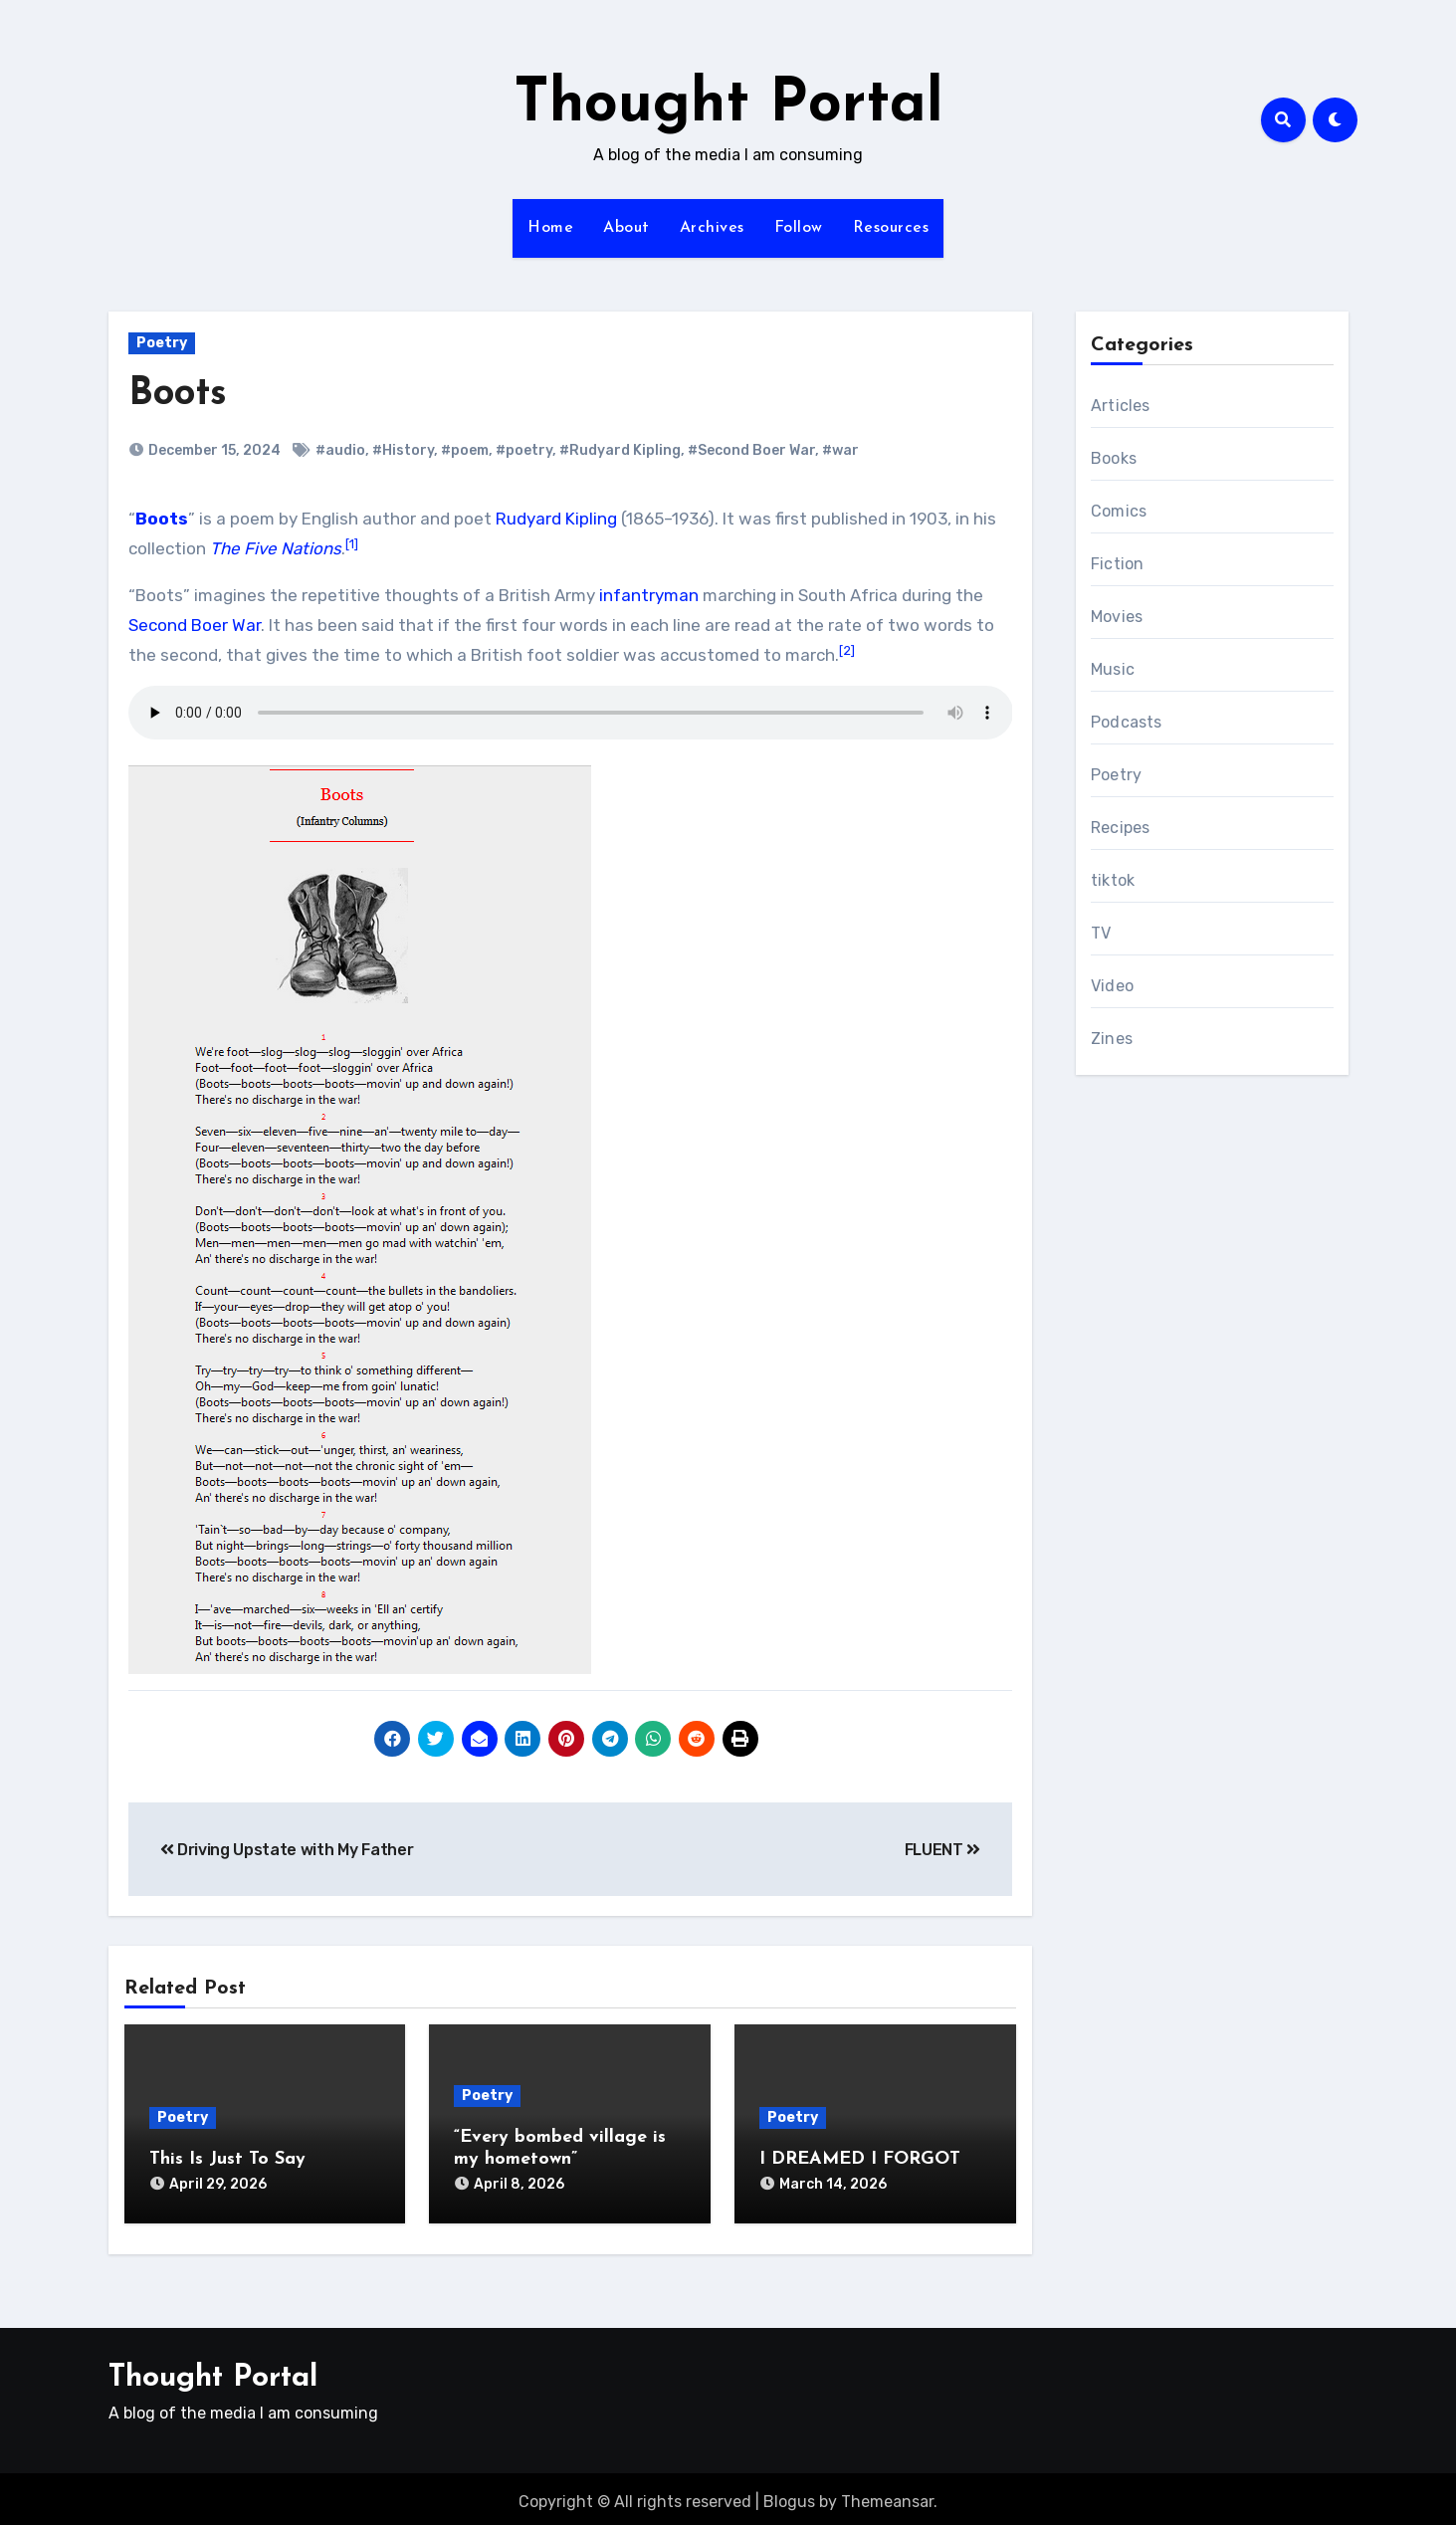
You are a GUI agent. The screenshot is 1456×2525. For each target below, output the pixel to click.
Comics (1118, 511)
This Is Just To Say (227, 2159)
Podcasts (1126, 722)
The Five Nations (275, 548)
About (626, 228)
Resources (891, 228)
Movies (1117, 616)
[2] (847, 650)
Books (1114, 458)
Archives (712, 228)
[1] (351, 543)
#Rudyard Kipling (620, 450)
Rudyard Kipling (556, 518)
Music (1113, 669)
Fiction (1117, 563)
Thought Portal (728, 105)
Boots (177, 394)
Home (550, 228)
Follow (798, 228)
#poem (465, 450)
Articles (1120, 405)
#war (840, 450)
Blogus (789, 2494)
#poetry (524, 450)
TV (1101, 933)
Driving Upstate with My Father (287, 1849)
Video (1112, 985)
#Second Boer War (751, 450)
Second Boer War (194, 625)
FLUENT (942, 1849)
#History (403, 450)
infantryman (649, 595)
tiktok (1113, 880)
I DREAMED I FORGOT (859, 2159)
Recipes (1120, 827)
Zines (1112, 1038)
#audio (340, 450)
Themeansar (887, 2494)
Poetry (161, 342)
